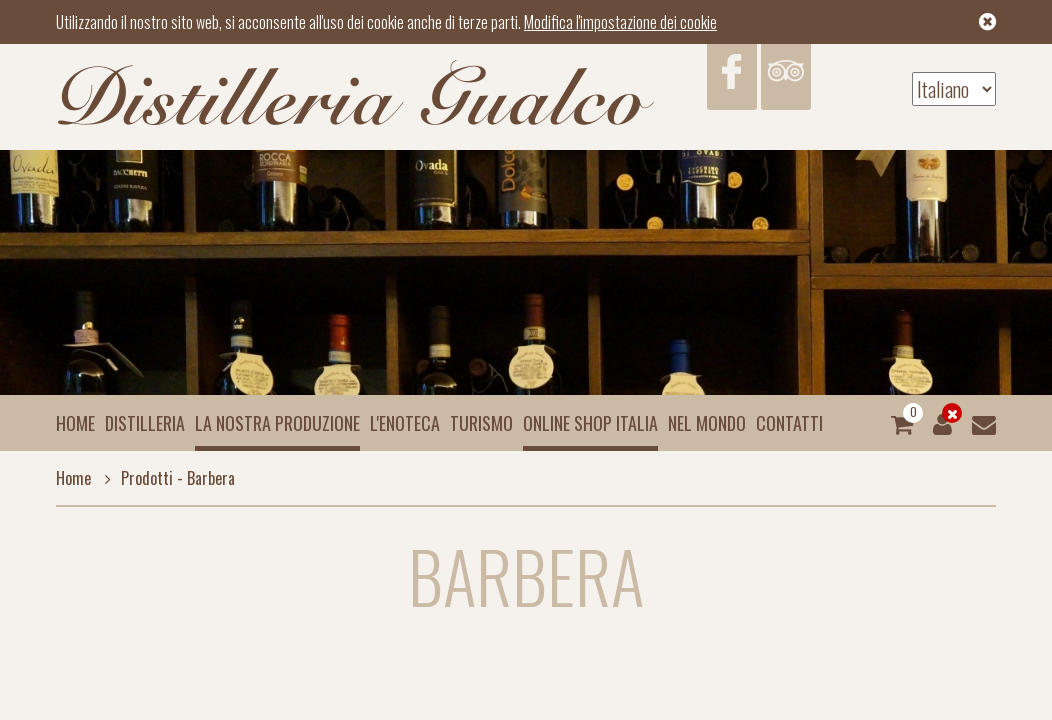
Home (75, 423)
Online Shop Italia (590, 423)
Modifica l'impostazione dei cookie (620, 22)
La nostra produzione (277, 423)
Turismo (481, 423)
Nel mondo (707, 423)
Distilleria (145, 423)
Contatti (789, 423)
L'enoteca (405, 423)
